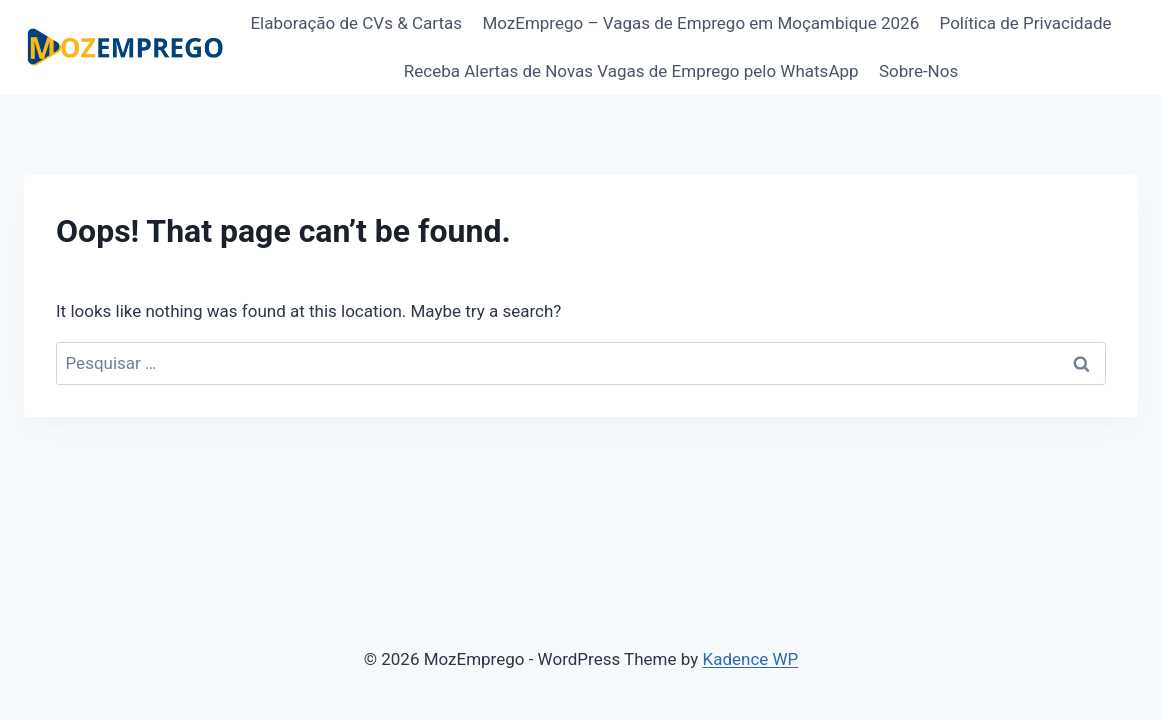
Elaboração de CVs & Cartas (356, 23)
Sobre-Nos (918, 71)
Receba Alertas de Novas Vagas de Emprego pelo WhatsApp (631, 71)
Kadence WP (750, 659)
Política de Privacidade (1026, 23)
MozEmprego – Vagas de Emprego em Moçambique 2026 (700, 23)
